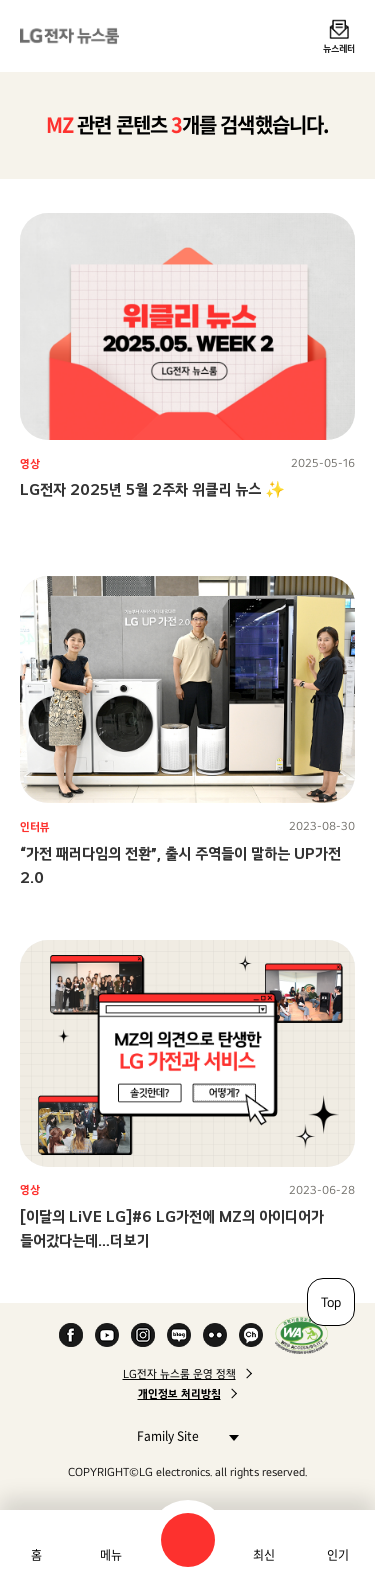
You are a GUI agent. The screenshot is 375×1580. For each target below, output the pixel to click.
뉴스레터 (339, 48)
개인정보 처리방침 (179, 1394)
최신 (264, 1555)
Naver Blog (179, 1335)
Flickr (215, 1335)
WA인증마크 (301, 1335)
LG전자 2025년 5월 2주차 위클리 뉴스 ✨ (152, 489)
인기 (338, 1555)
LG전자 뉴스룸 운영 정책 (179, 1374)
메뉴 (111, 1555)
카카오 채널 (251, 1335)
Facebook (71, 1335)
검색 (188, 1540)
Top (331, 1302)
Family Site (182, 1435)
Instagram (143, 1335)
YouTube (107, 1335)
